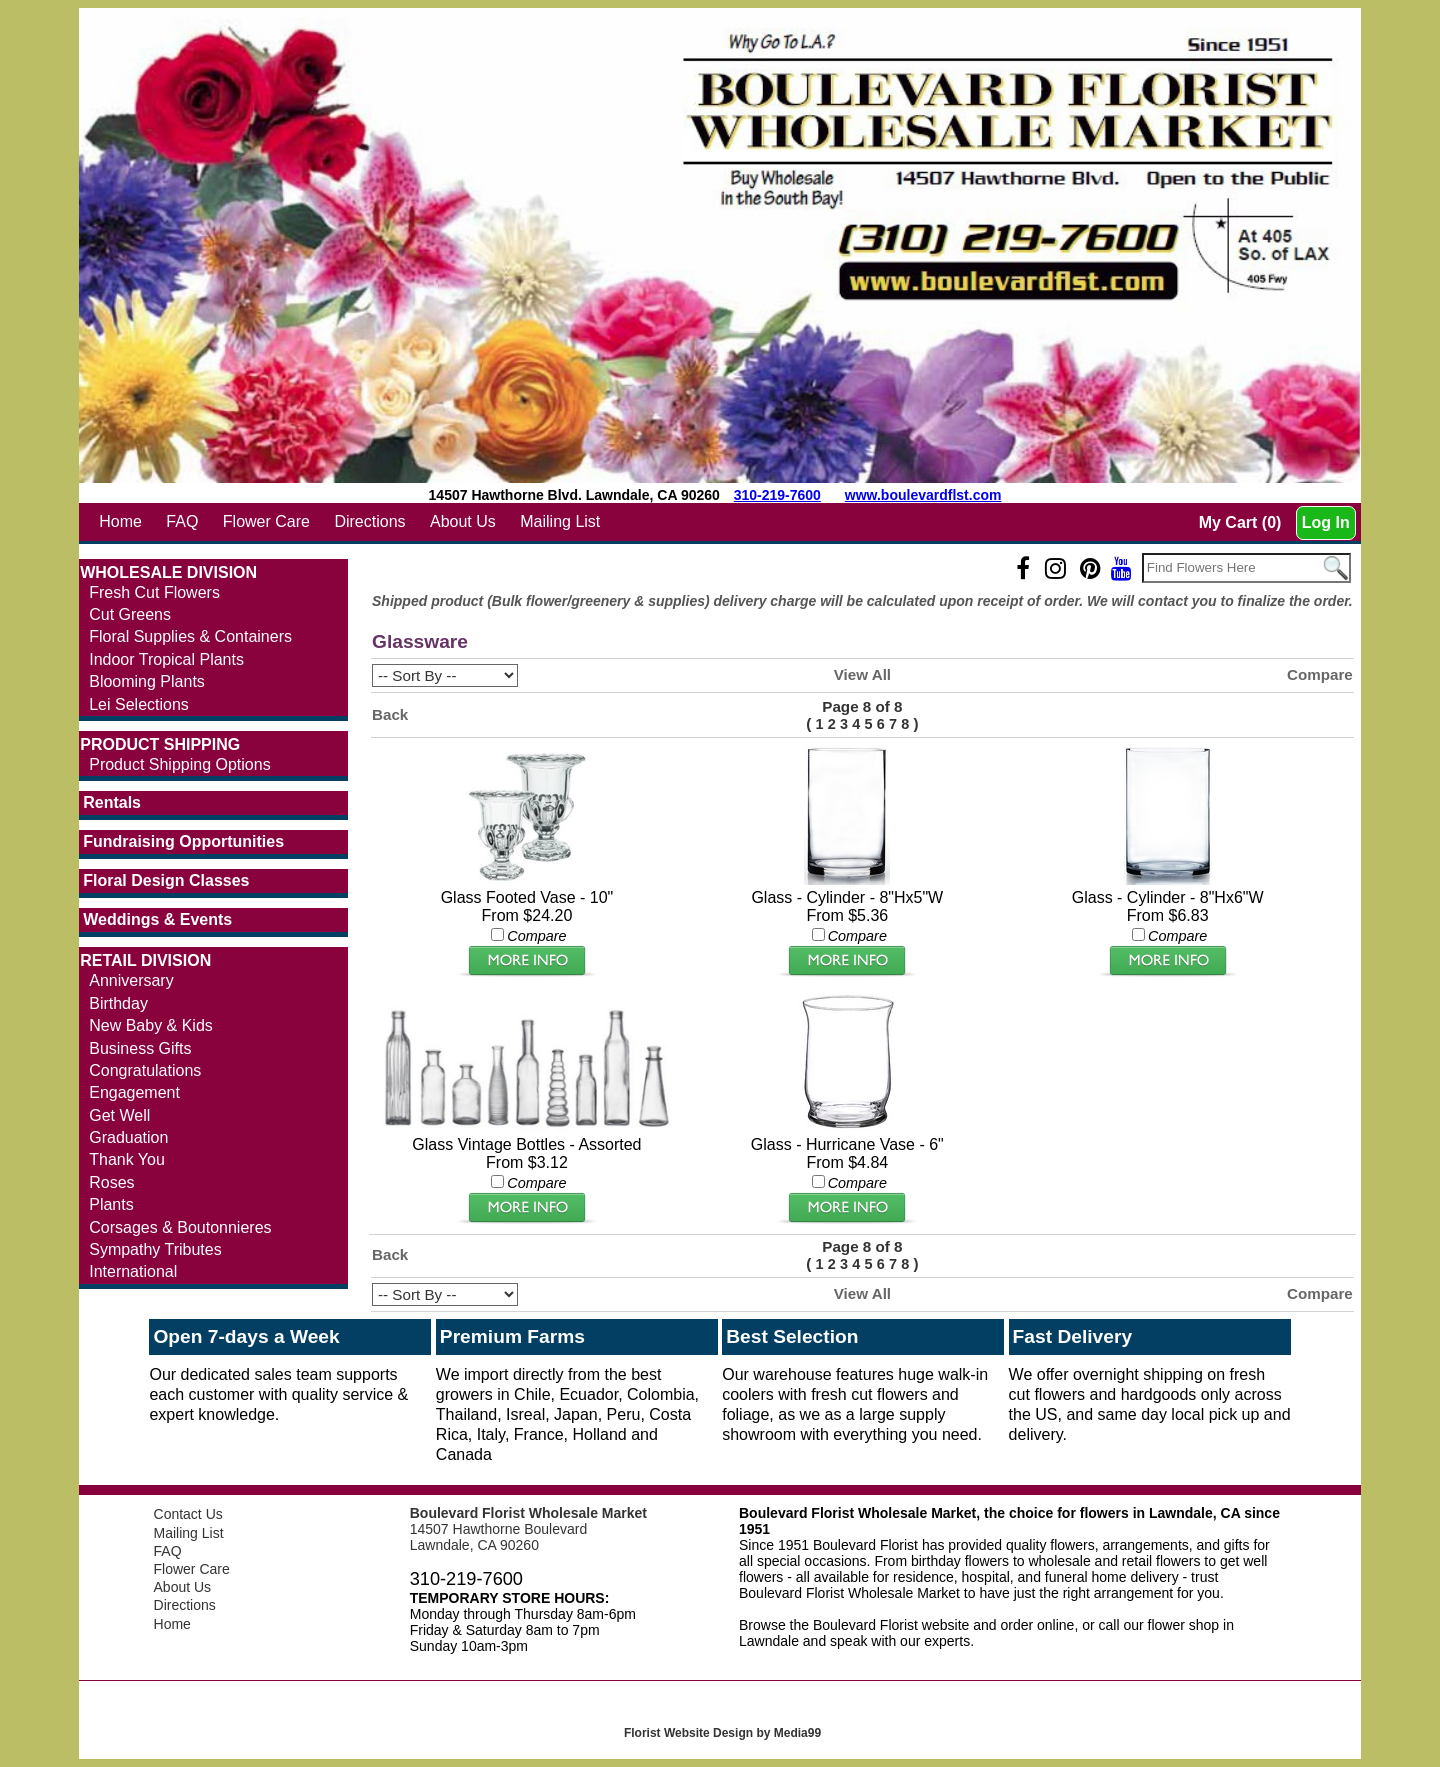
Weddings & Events (157, 919)
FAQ (182, 521)
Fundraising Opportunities (183, 841)
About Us (463, 521)
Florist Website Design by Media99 (722, 1733)
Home (120, 521)
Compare (1320, 674)
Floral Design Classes (166, 880)
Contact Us (188, 1514)
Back (390, 714)
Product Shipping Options (179, 764)
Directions (369, 521)
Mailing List (560, 521)
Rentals (112, 802)
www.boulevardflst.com (923, 495)
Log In (1326, 522)
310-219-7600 (777, 495)
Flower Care (266, 521)
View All (862, 674)
